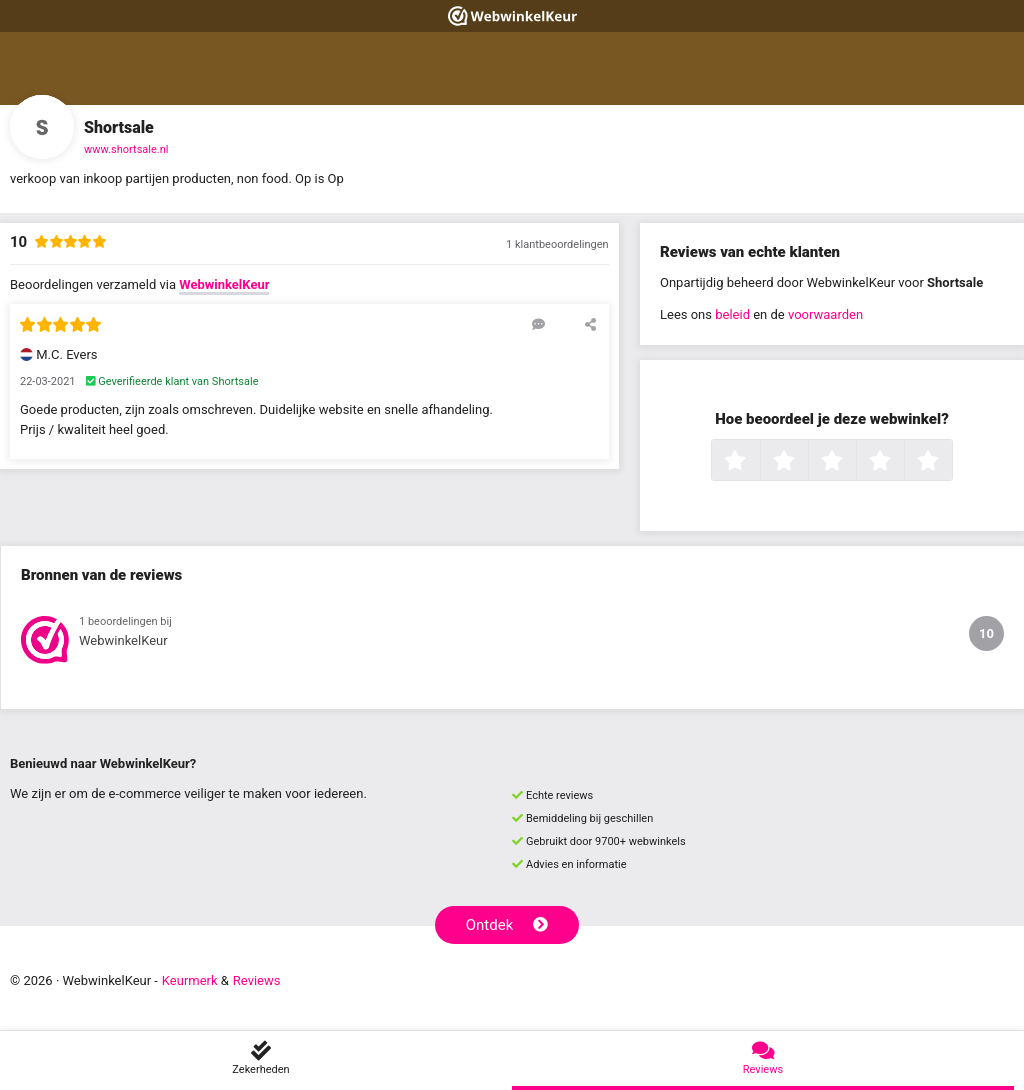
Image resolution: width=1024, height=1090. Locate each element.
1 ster (757, 462)
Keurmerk (190, 980)
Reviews (257, 980)
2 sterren (806, 462)
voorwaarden (825, 314)
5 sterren (950, 462)
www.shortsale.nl (126, 149)
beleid (732, 314)
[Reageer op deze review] (538, 324)
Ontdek (507, 925)
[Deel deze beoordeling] (590, 324)
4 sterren (902, 462)
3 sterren (854, 462)
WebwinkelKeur (224, 284)
